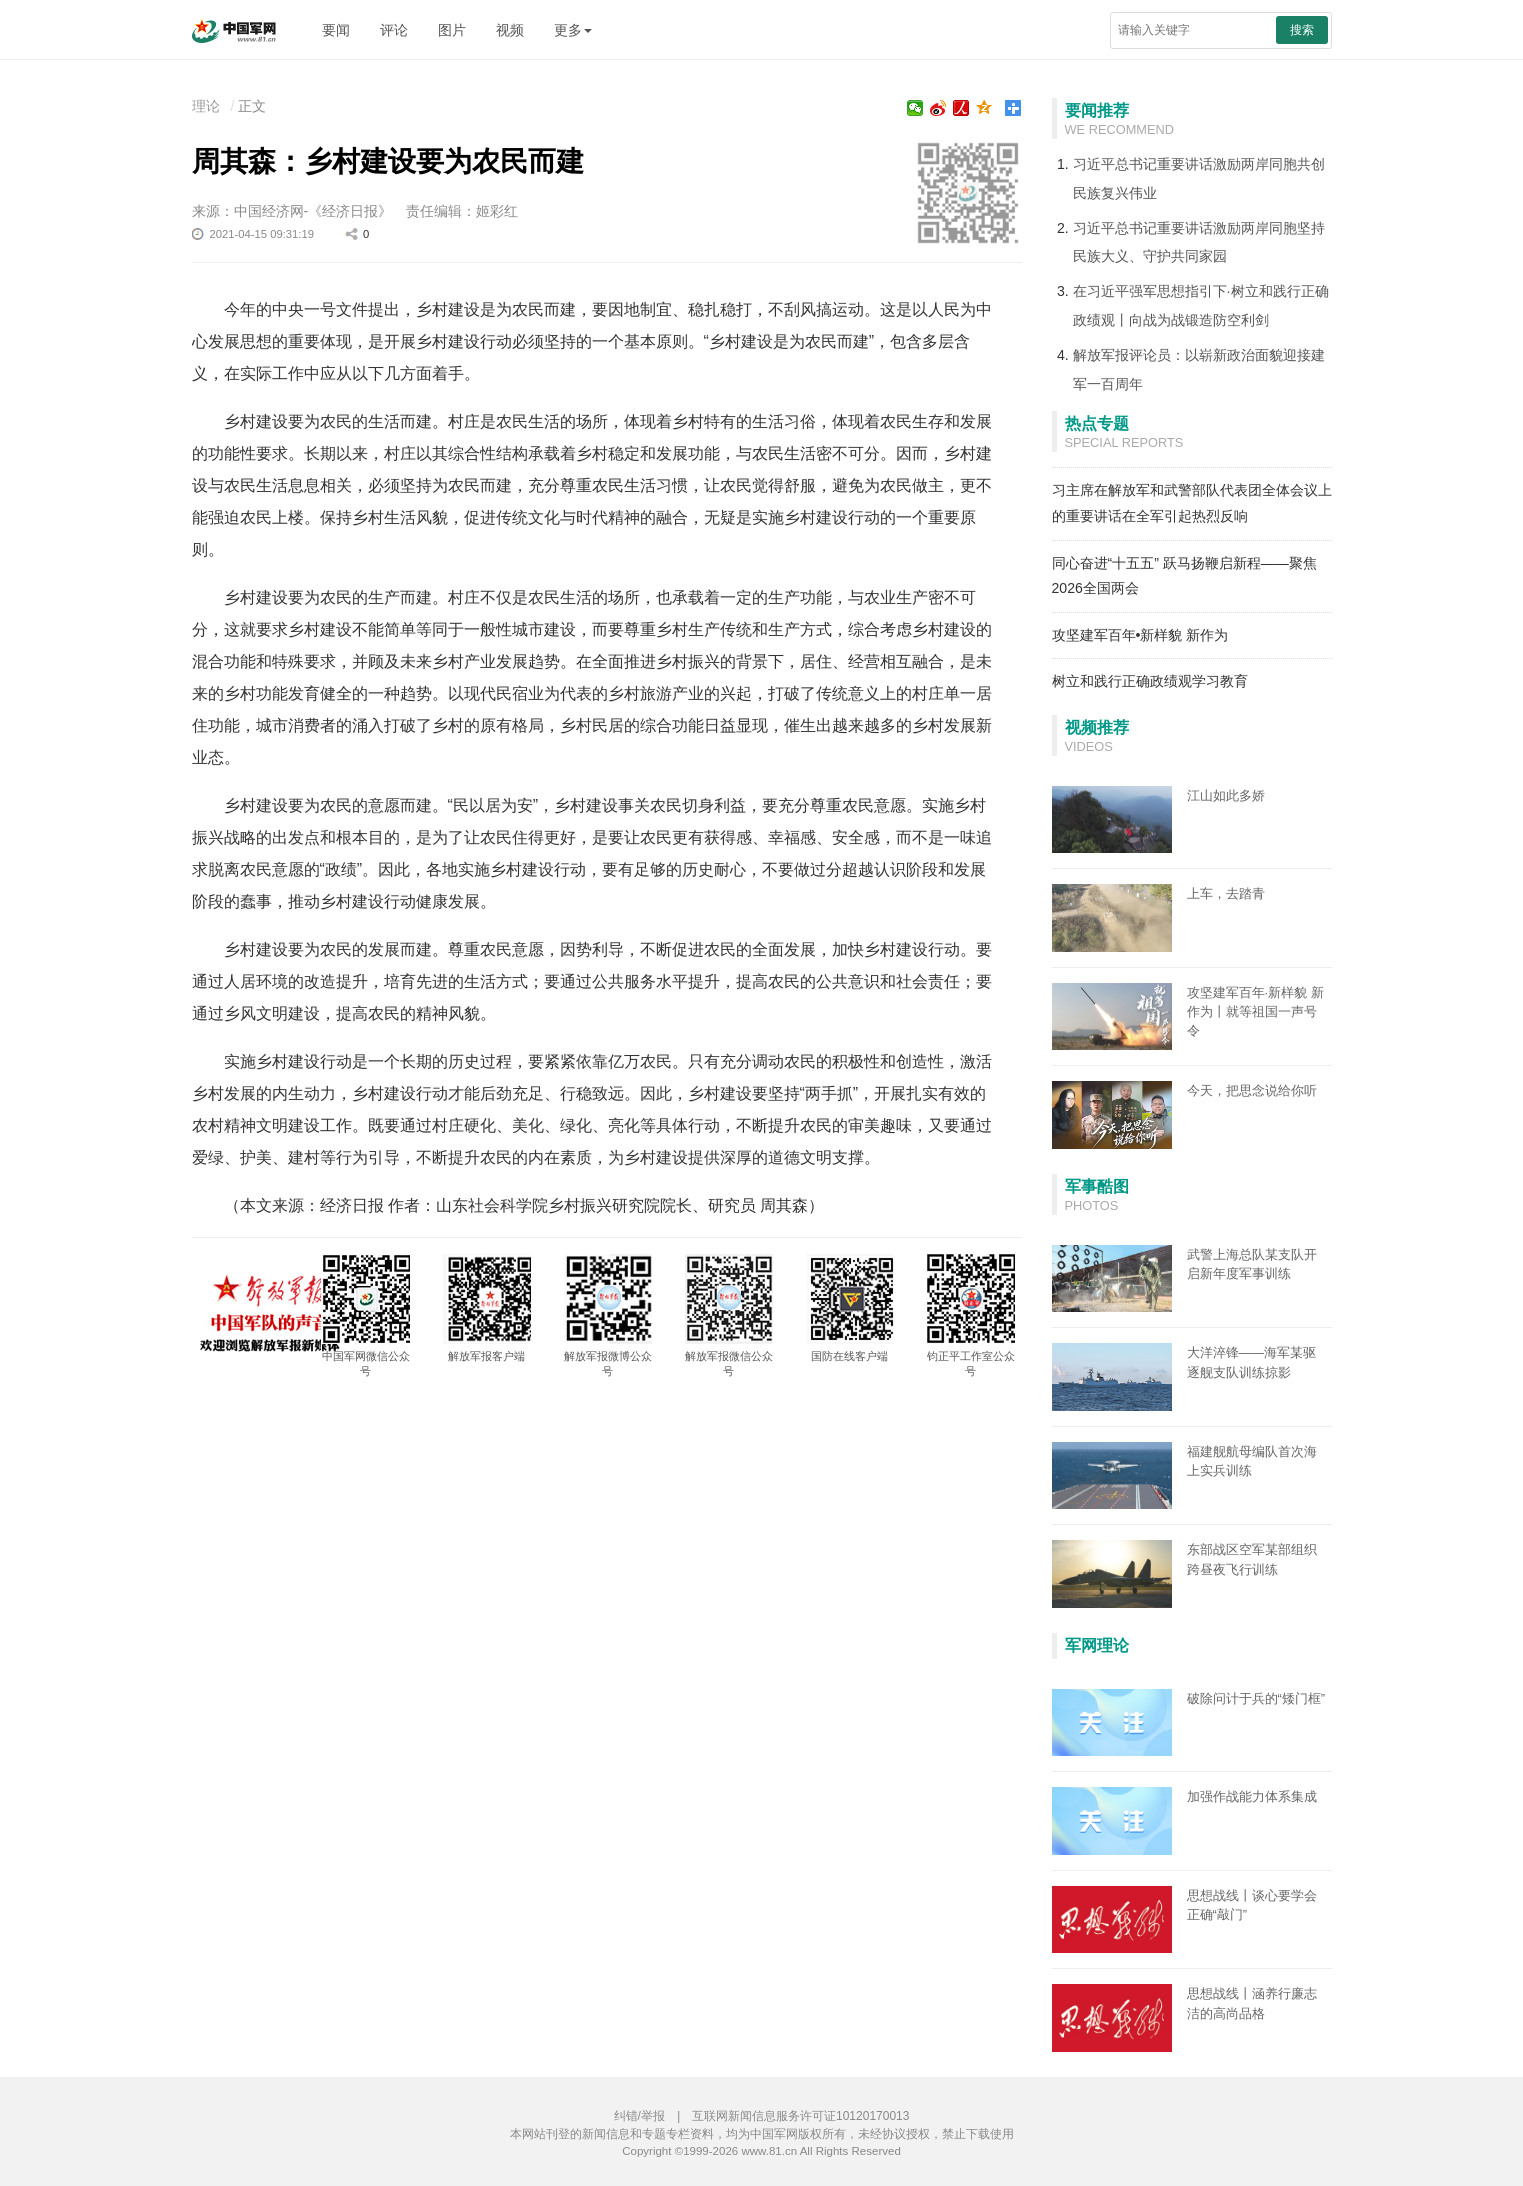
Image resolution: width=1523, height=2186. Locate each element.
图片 (452, 30)
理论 (206, 106)
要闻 (336, 30)
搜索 (1302, 30)
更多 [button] (573, 30)
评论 (394, 30)
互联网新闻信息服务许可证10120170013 (800, 2116)
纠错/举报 (639, 2116)
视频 (510, 30)
